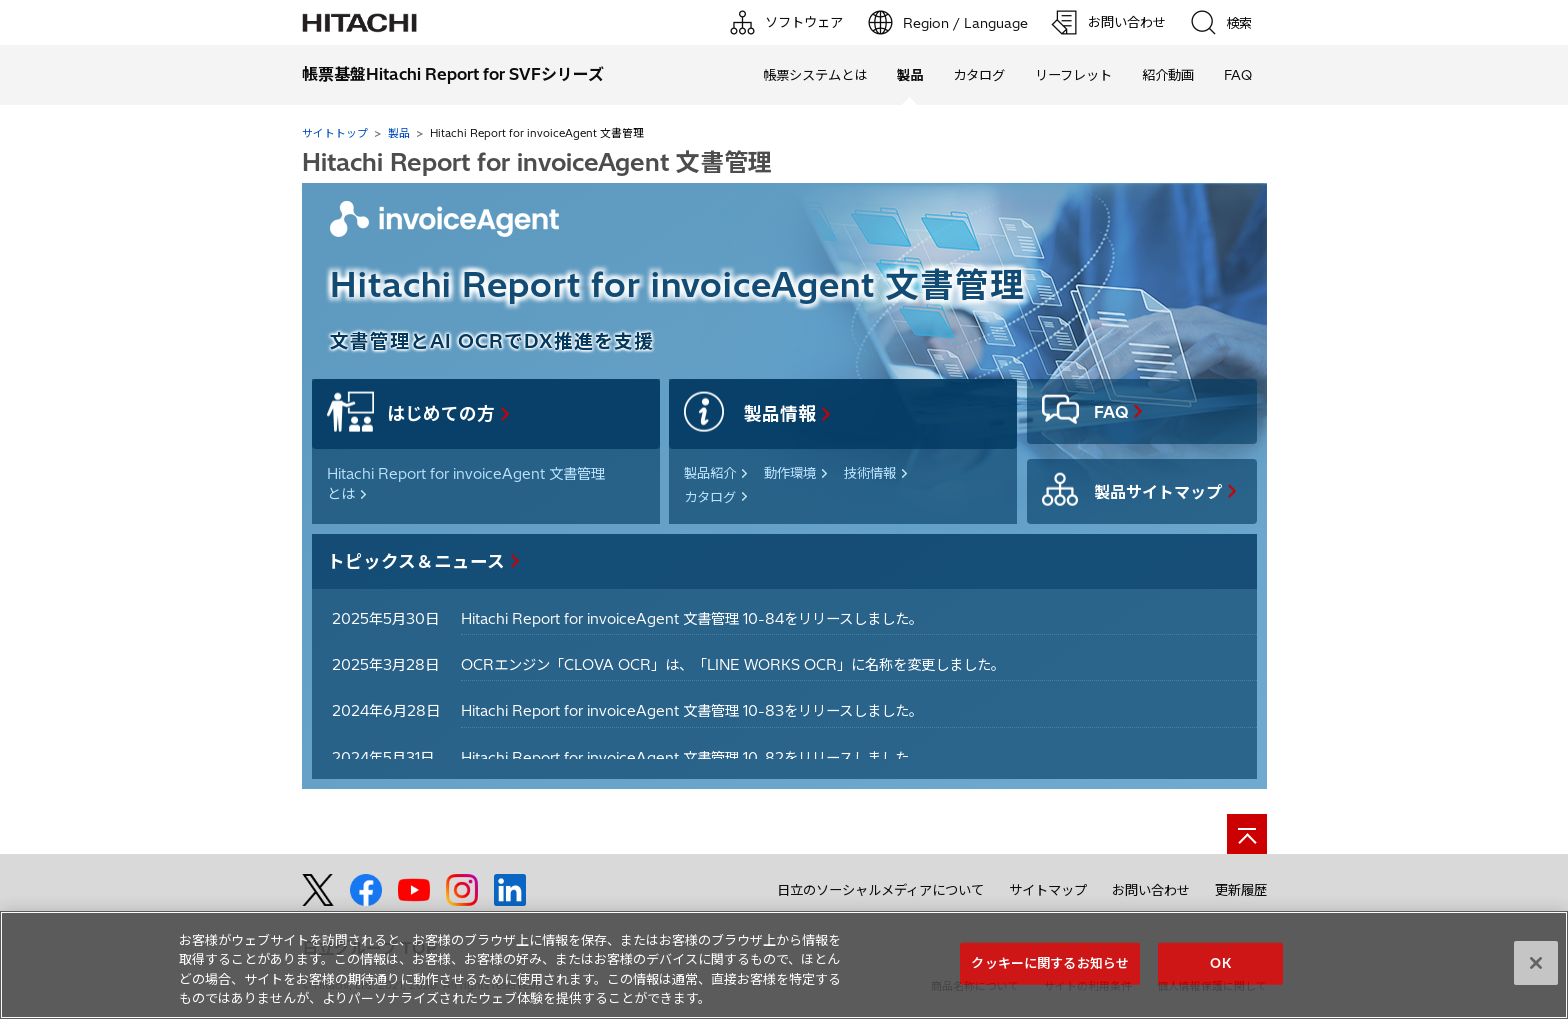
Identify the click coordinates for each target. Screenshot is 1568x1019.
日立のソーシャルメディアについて (880, 890)
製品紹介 (710, 473)
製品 (399, 133)
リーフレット (1073, 75)
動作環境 (790, 473)
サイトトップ (335, 133)
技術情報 (870, 473)
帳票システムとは (815, 75)
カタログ (979, 75)
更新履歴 (1241, 890)
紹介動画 (1168, 75)
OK (1220, 963)
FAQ (1238, 75)
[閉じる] (1536, 963)
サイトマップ (1048, 890)
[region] (784, 965)
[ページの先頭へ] (1247, 834)
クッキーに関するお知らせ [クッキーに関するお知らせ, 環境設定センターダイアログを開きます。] (1050, 963)
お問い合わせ (1151, 890)
